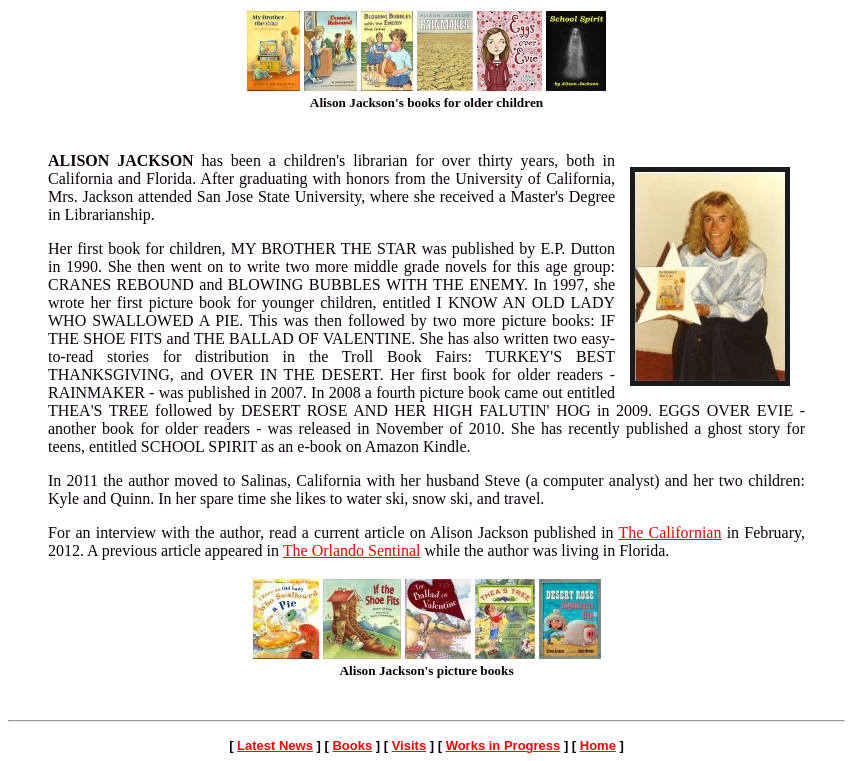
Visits (409, 745)
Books (352, 745)
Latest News (275, 745)
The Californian (670, 532)
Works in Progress (503, 745)
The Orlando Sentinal (352, 550)
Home (598, 745)
